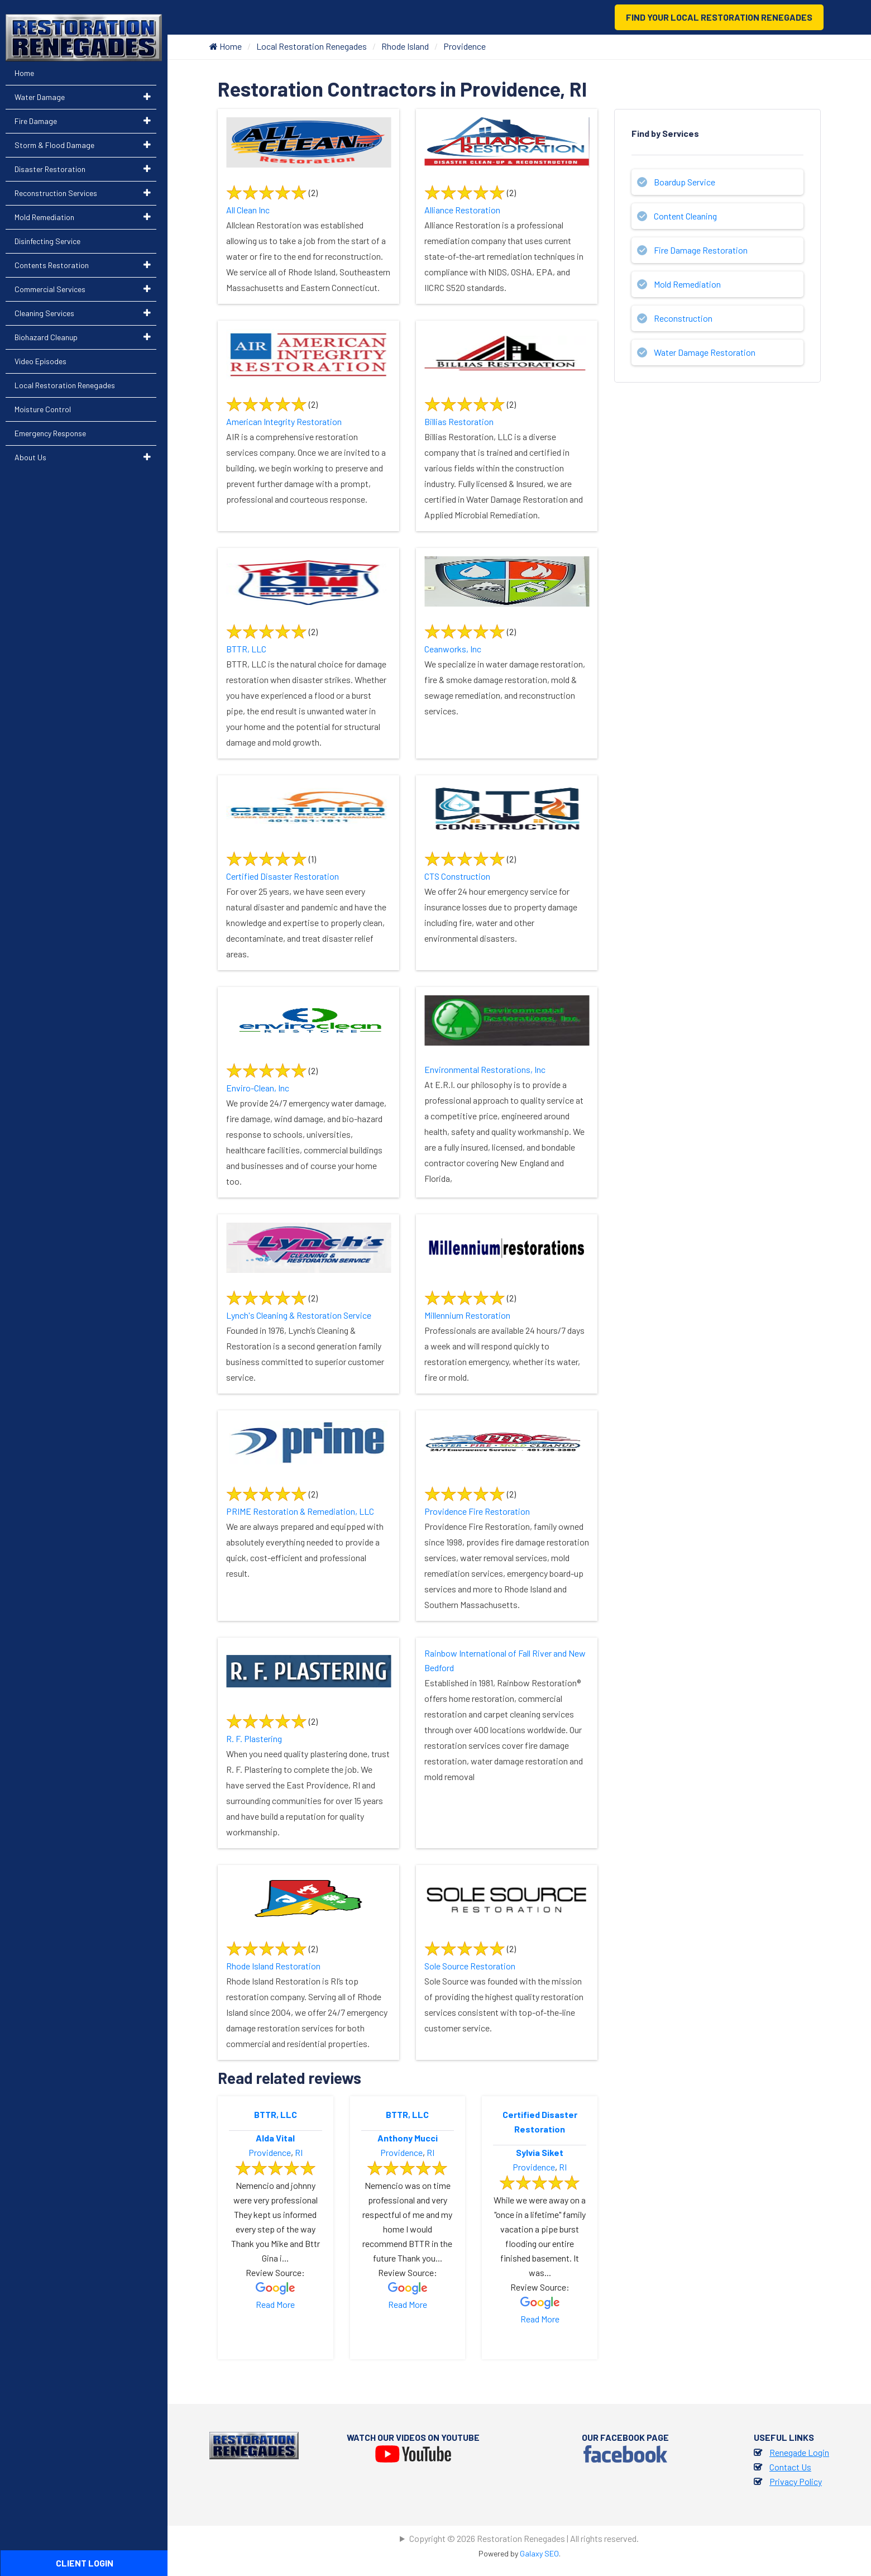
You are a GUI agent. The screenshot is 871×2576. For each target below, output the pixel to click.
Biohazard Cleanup (46, 337)
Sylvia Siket (539, 2152)
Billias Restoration (459, 421)
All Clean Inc (248, 209)
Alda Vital (275, 2138)
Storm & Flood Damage (54, 145)
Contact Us (790, 2466)
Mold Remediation (687, 284)
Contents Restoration (52, 265)
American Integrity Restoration (284, 421)
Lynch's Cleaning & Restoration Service (298, 1315)
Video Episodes (40, 361)
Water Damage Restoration (704, 352)
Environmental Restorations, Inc (484, 1069)
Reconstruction (683, 318)
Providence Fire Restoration (477, 1511)
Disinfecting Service (47, 241)
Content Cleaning (685, 216)
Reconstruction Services (56, 193)
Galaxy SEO (539, 2553)
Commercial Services (50, 289)
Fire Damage (36, 121)
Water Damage (40, 97)
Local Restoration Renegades (311, 46)
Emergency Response (50, 433)
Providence (269, 2152)
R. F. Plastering (254, 1738)
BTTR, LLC (246, 648)
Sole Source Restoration (469, 1965)
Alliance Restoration (462, 209)
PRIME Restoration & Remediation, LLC (300, 1511)
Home (225, 46)
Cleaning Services (44, 313)
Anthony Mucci (407, 2138)
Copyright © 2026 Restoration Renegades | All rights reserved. (524, 2538)
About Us (30, 457)
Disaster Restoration (50, 169)
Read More (275, 2304)
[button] (147, 97)
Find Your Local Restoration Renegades (719, 17)
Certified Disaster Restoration (282, 876)
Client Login (84, 2563)
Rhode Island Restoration (273, 1965)
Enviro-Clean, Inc (257, 1087)
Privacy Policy (795, 2481)
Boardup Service (684, 181)
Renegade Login (799, 2452)
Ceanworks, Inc (452, 648)
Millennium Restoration (467, 1315)
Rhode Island (405, 46)
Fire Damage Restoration (701, 250)
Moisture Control (43, 409)
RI (299, 2152)
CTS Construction (457, 876)
